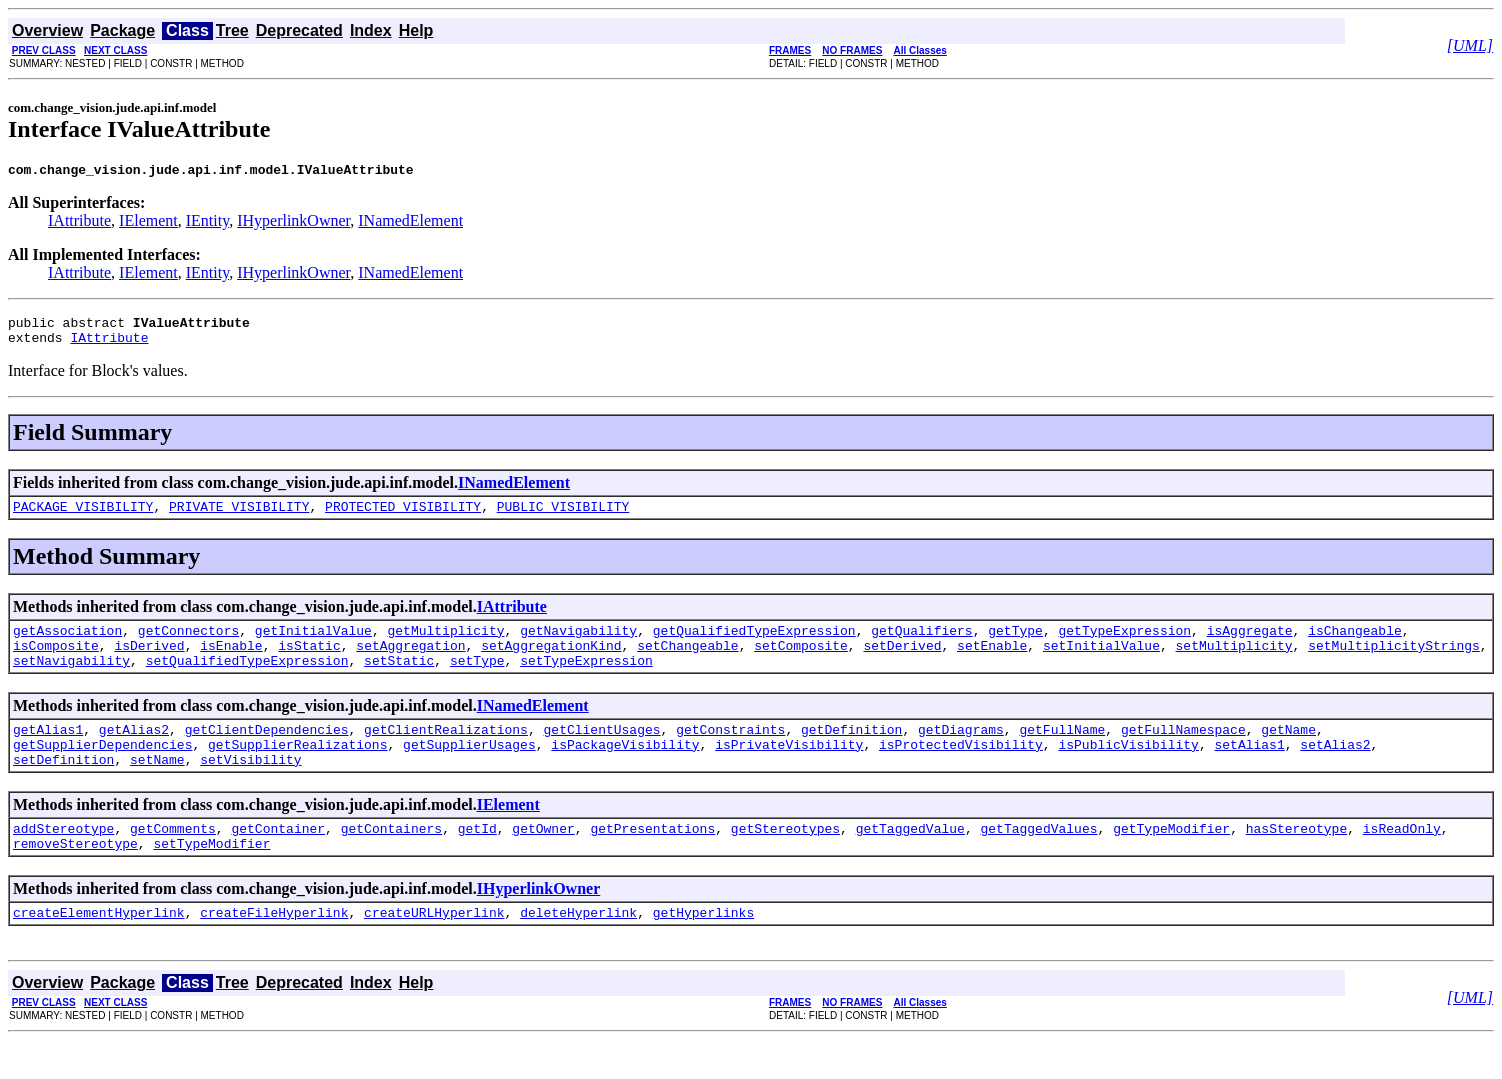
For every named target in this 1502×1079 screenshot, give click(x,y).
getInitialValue (313, 645)
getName (1288, 753)
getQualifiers (921, 645)
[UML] (1470, 45)
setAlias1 (1249, 771)
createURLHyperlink (434, 951)
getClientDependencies (267, 753)
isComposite (56, 663)
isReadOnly (1402, 861)
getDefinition (851, 753)
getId (477, 861)
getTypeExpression (1124, 645)
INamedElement (410, 223)
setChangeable (687, 663)
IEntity (207, 223)
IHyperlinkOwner (293, 223)
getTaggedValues (1038, 861)
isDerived (149, 663)
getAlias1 (48, 753)
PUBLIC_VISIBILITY (563, 518)
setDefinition (63, 789)
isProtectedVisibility (961, 771)
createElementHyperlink (99, 951)
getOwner (543, 861)
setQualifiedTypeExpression (247, 681)
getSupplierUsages (469, 771)
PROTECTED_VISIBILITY (403, 518)
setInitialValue (1101, 663)
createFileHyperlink (274, 951)
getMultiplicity (445, 645)
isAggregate (1250, 645)
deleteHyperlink (578, 951)
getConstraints (730, 753)
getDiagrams (961, 753)
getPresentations (652, 861)
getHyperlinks (703, 951)
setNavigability (71, 681)
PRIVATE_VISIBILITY (239, 518)
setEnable (992, 663)
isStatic (309, 663)
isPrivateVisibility (789, 771)
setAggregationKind (551, 663)
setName (157, 789)
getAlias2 (134, 753)
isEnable (231, 663)
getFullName (1062, 753)
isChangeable (1355, 645)
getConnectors (188, 645)
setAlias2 (1335, 771)
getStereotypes (785, 861)
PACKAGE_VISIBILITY (83, 518)
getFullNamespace (1183, 753)
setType (477, 681)
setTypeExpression (586, 681)
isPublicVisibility (1128, 771)
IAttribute (79, 223)
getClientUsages (601, 753)
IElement (148, 223)
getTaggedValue (910, 861)
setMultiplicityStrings (1394, 663)
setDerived (902, 663)
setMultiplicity (1233, 663)
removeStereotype (75, 879)
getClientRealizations (446, 753)
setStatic (399, 681)
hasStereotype (1296, 861)
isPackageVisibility (625, 771)
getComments (173, 861)
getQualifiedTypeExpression (754, 645)
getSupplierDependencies (102, 771)
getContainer (278, 861)
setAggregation (410, 663)
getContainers (391, 861)
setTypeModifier (211, 879)
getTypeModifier (1171, 861)
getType (1015, 645)
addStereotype (63, 861)
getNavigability (578, 645)
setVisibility (250, 789)
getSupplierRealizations (297, 771)
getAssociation (67, 645)
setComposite (801, 663)
